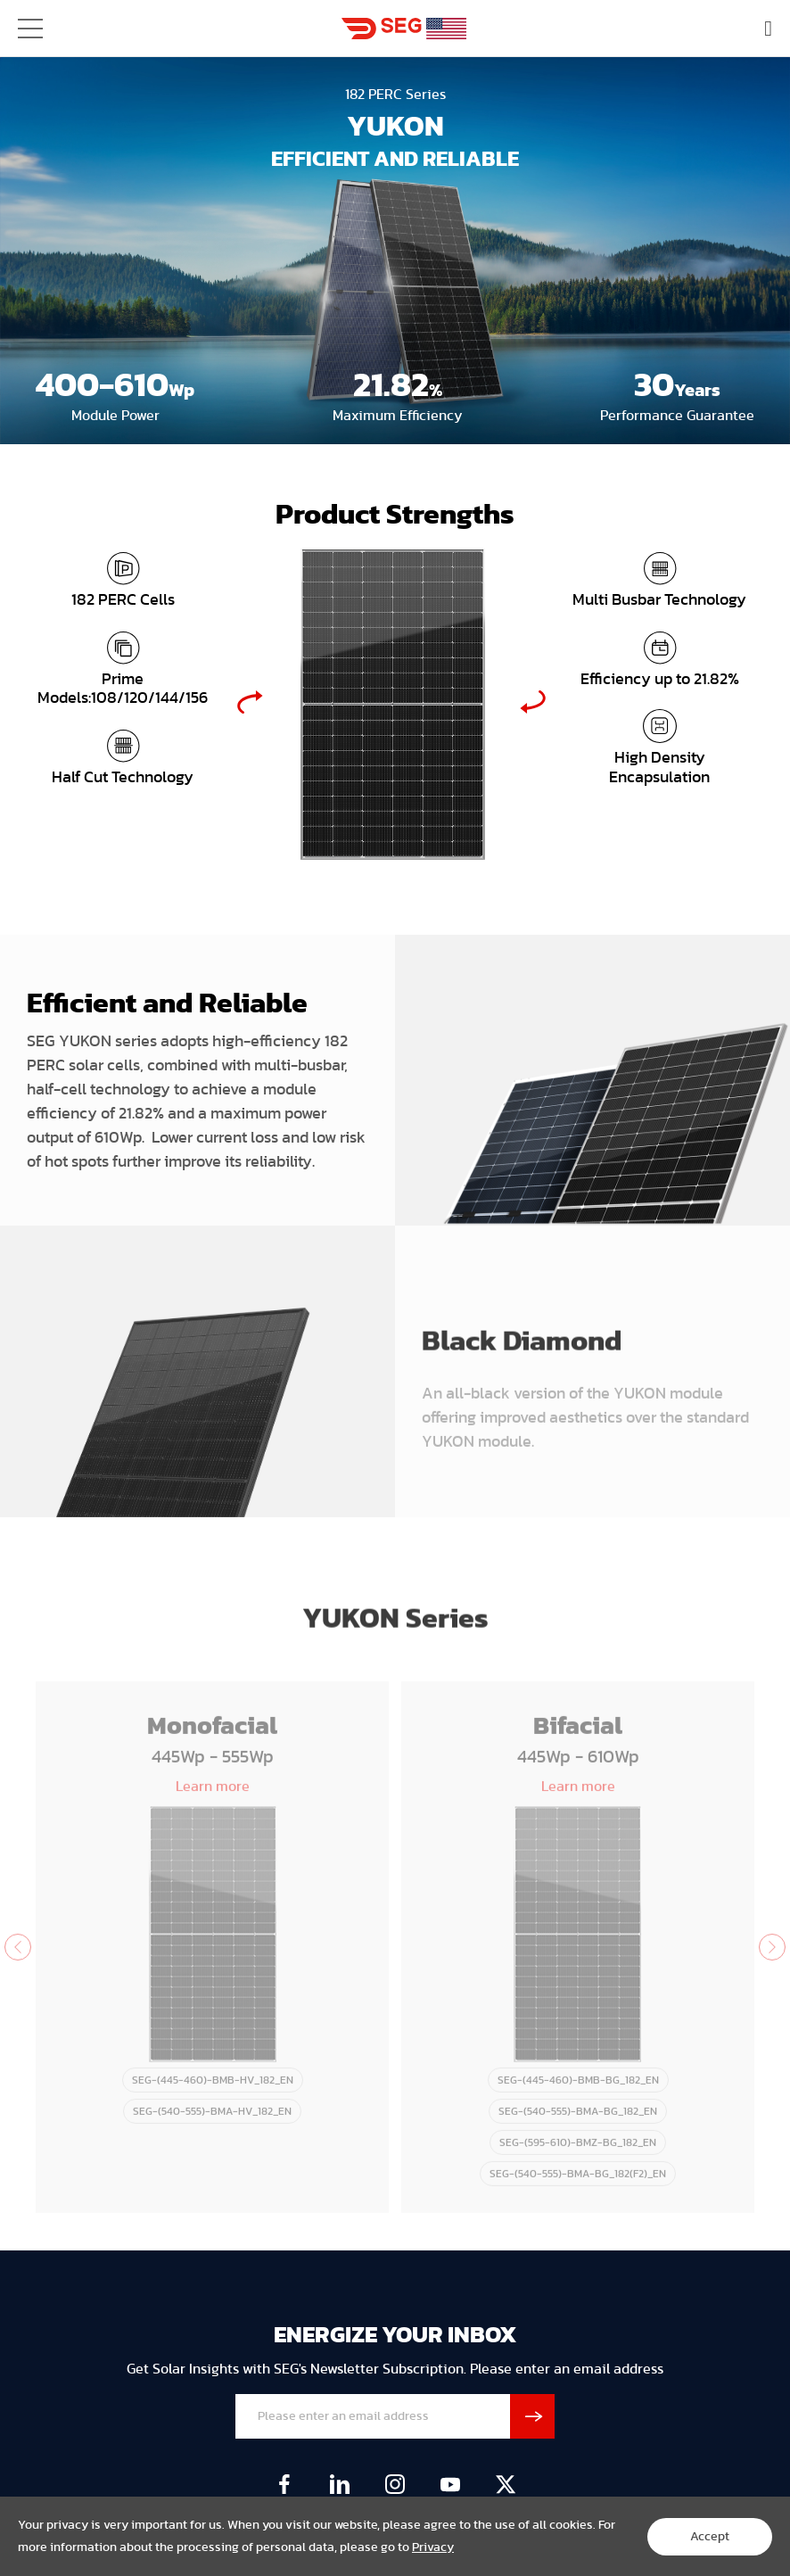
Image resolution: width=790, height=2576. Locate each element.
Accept (709, 2537)
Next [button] (533, 702)
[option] (391, 702)
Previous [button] (249, 702)
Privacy (433, 2547)
